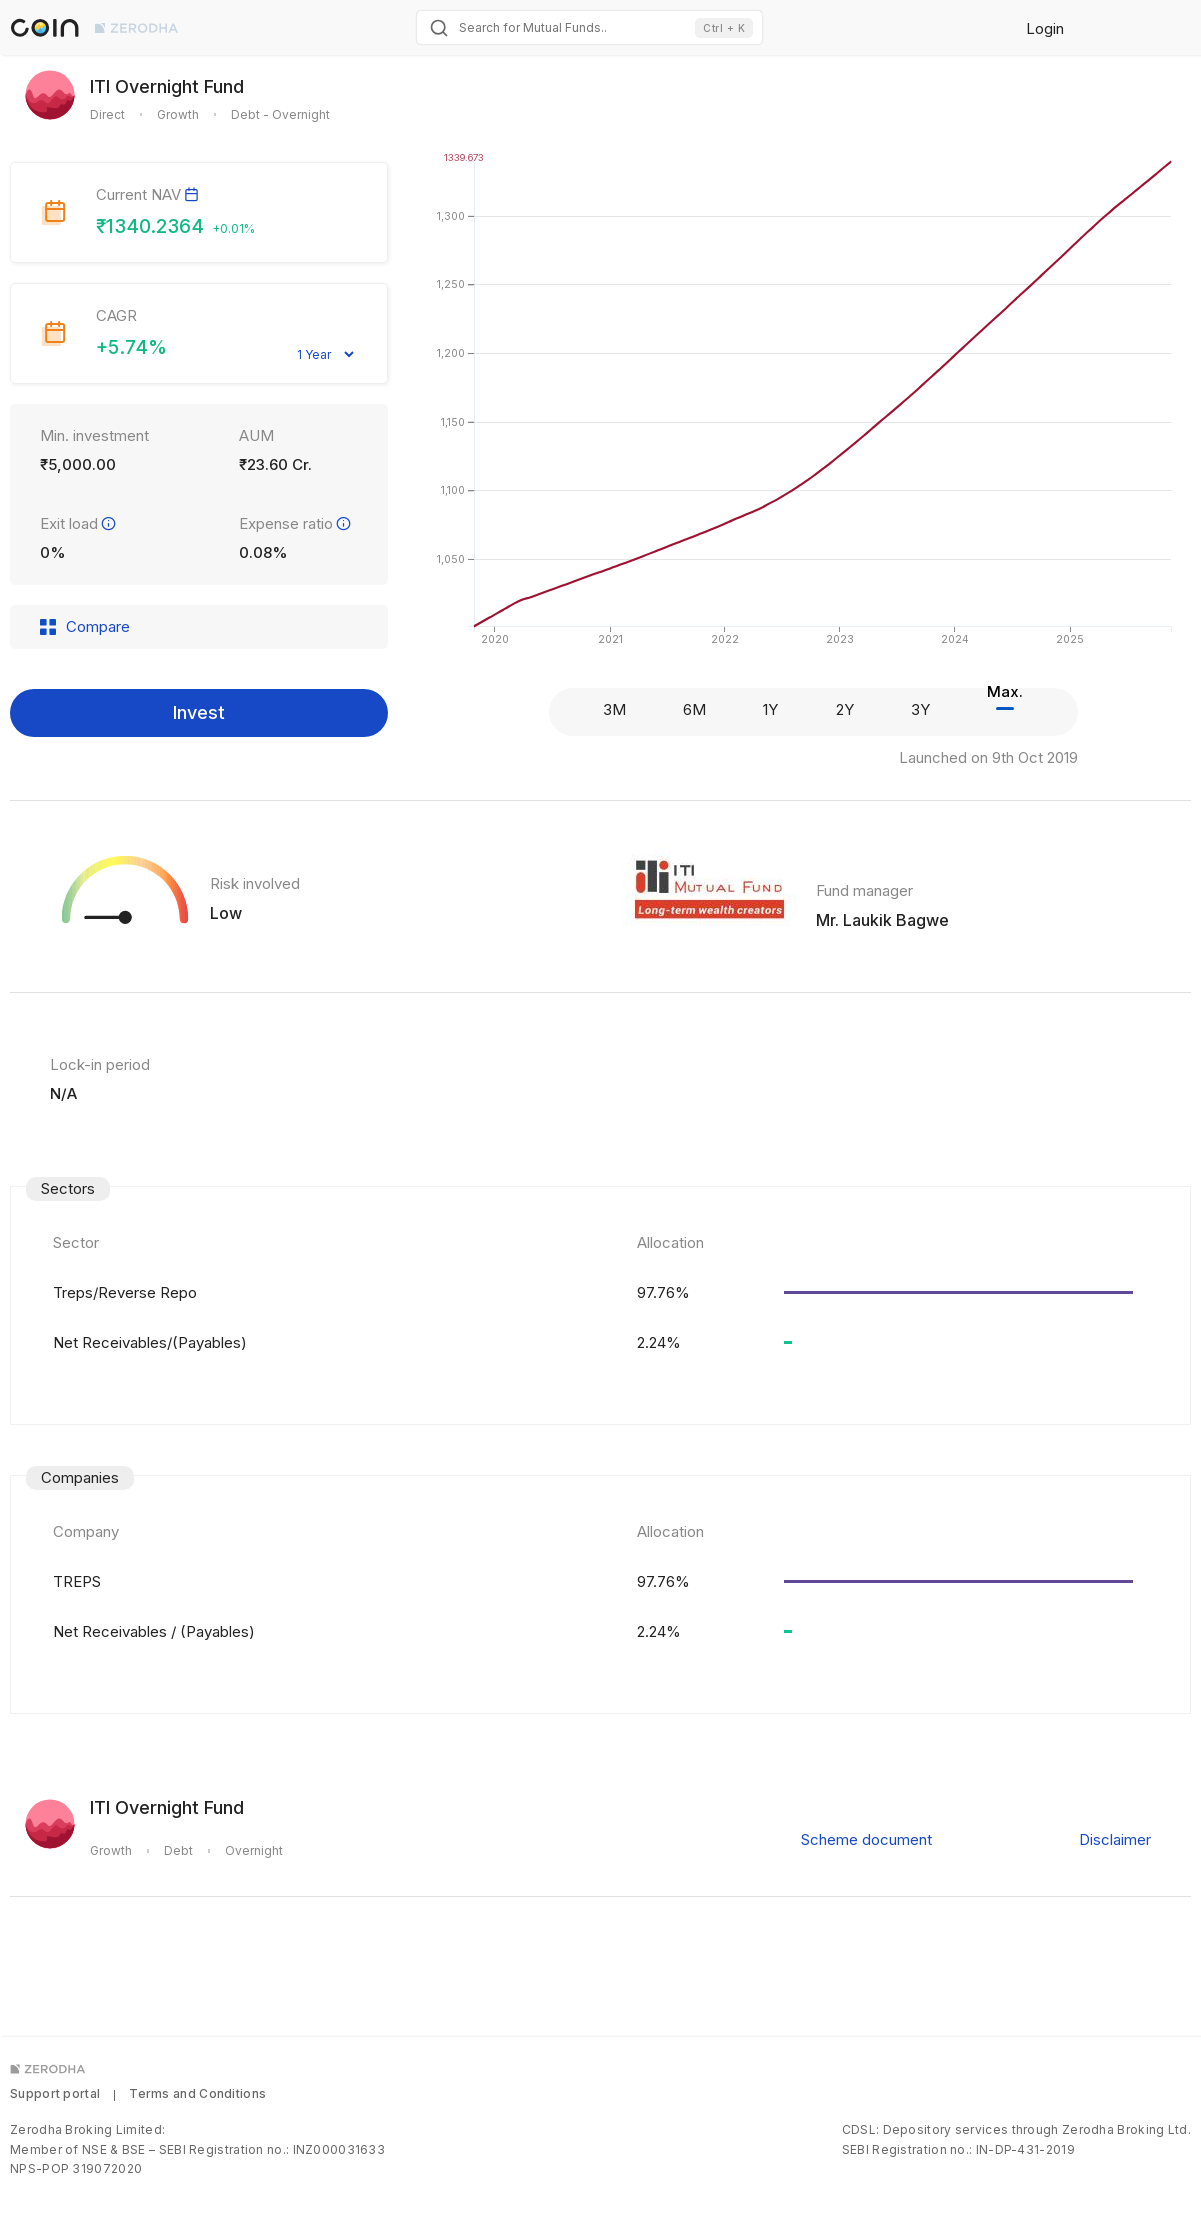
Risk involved (255, 883)
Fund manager (864, 890)
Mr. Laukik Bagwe (882, 920)
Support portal (55, 2093)
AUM (256, 435)
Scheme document (866, 1839)
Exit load (79, 523)
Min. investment (94, 435)
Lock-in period (100, 1064)
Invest (199, 712)
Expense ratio (296, 523)
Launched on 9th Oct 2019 (988, 757)
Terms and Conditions (197, 2093)
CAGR (116, 315)
